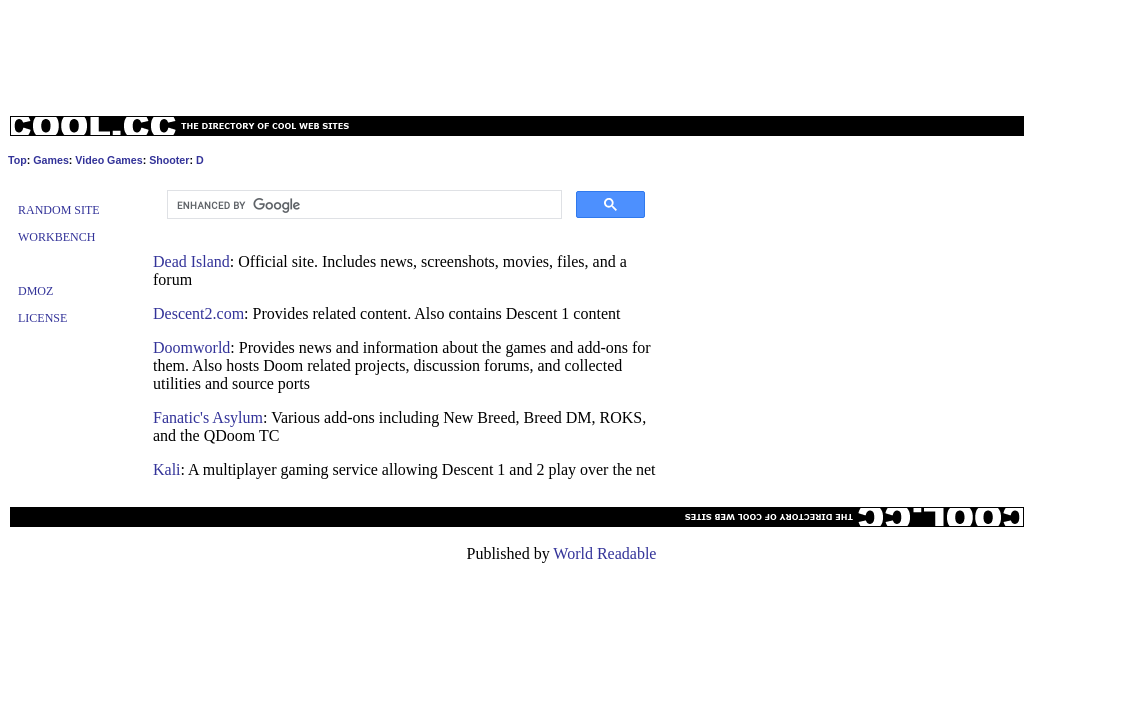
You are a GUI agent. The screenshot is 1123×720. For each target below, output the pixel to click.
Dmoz (35, 291)
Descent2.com (198, 313)
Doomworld (191, 347)
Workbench (56, 237)
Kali (167, 469)
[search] (362, 205)
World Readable (604, 553)
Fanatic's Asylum (208, 417)
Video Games (108, 160)
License (42, 318)
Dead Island (191, 261)
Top (17, 160)
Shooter (169, 160)
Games (51, 160)
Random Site (59, 210)
